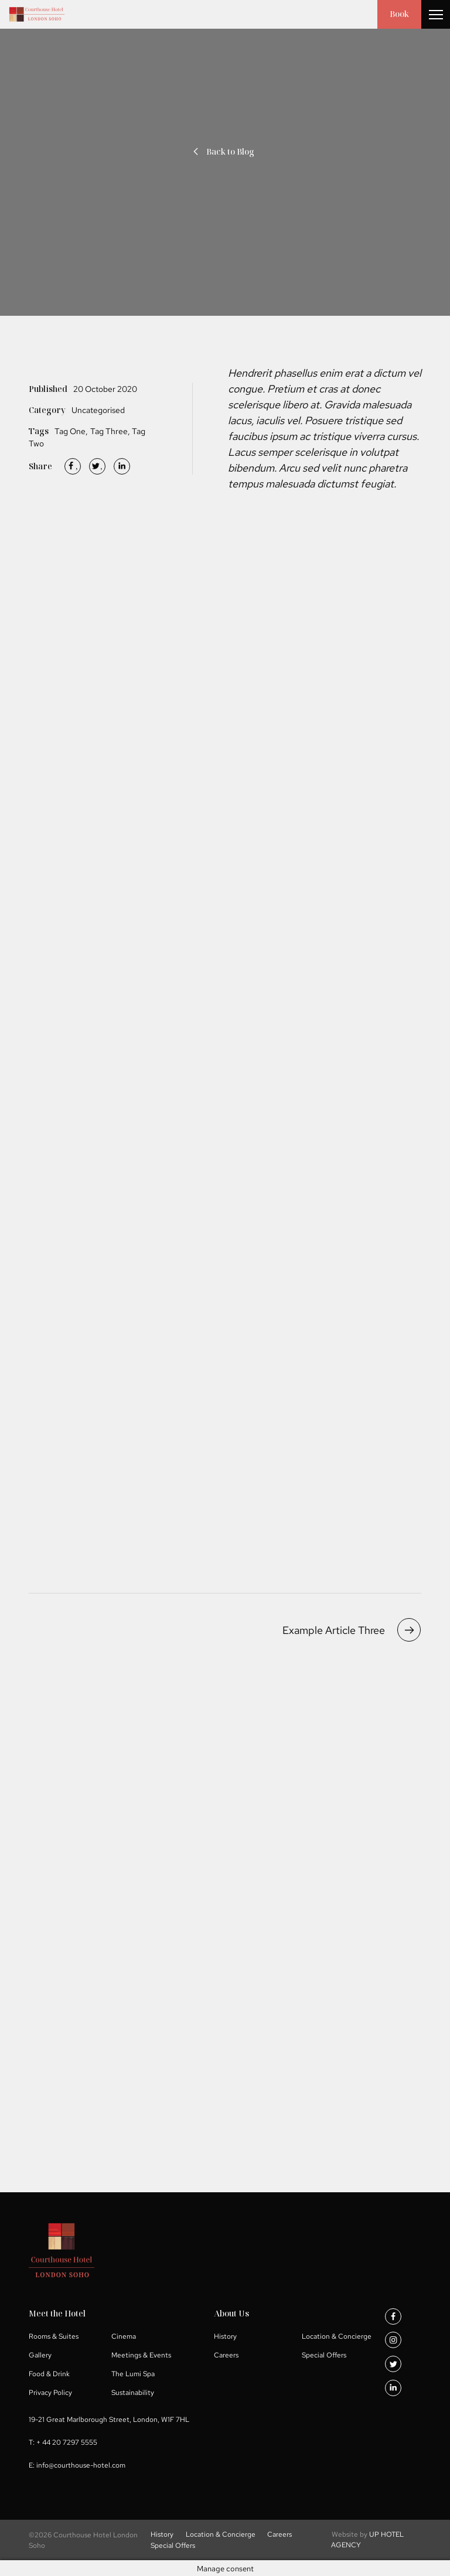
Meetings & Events (141, 2354)
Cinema (123, 2335)
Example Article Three (352, 1630)
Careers (226, 2354)
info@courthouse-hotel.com (80, 2464)
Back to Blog (222, 151)
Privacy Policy (50, 2392)
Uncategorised (98, 410)
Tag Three (109, 431)
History (225, 2335)
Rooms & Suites (54, 2335)
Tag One (70, 431)
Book (398, 14)
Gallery (40, 2354)
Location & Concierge (336, 2335)
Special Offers (324, 2354)
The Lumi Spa (133, 2373)
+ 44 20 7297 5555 (66, 2442)
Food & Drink (49, 2373)
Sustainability (132, 2392)
